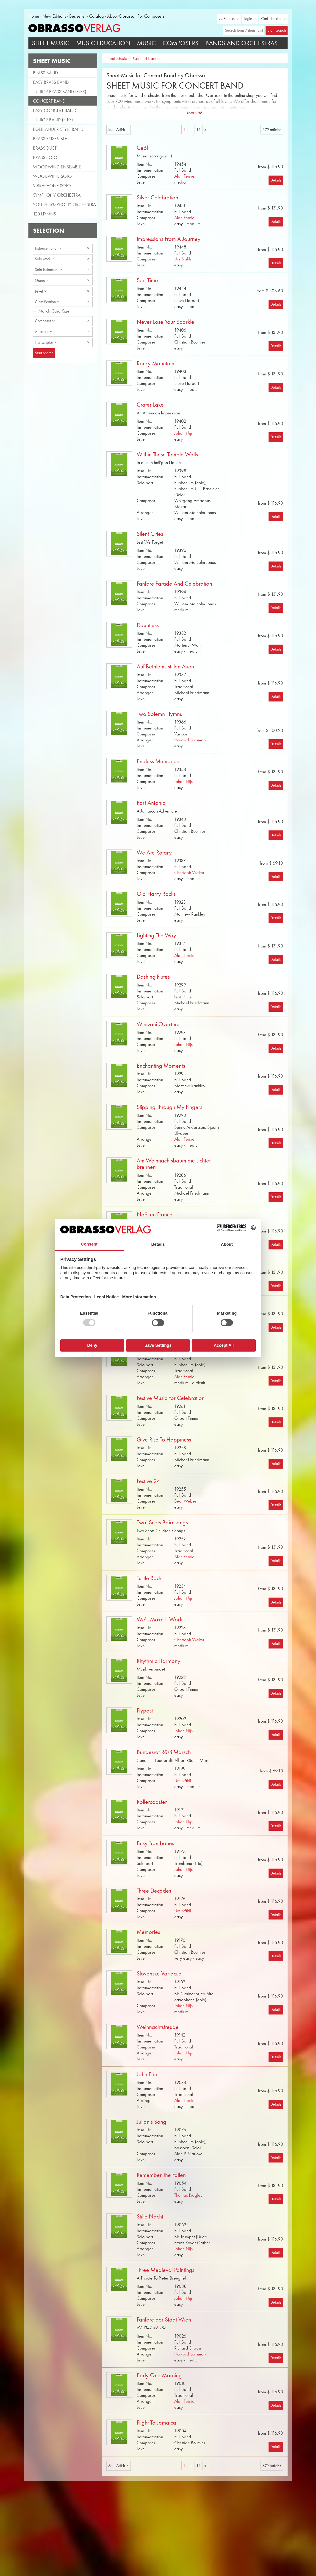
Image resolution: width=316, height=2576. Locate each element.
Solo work (44, 258)
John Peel (147, 2074)
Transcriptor (46, 342)
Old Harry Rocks (156, 893)
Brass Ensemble (50, 138)
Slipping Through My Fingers (169, 1107)
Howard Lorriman (190, 740)
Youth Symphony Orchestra (64, 204)
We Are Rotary (154, 852)
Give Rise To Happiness (164, 1439)
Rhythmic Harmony (158, 1661)
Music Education (103, 43)
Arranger (44, 331)
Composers (181, 43)
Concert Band (49, 101)
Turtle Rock (149, 1578)
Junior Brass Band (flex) (59, 91)
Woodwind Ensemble (57, 167)
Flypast (145, 1710)
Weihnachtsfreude (158, 2027)
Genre (42, 280)
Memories (148, 1932)
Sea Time (147, 280)
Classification (47, 301)
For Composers (151, 16)
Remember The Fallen (161, 2175)
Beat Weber (185, 1501)
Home (33, 16)
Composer (45, 320)
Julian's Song (151, 2121)
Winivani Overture (158, 1024)
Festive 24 (148, 1481)
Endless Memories (158, 761)
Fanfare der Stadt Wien (164, 2319)
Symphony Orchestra (56, 195)
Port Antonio (151, 802)
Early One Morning (159, 2375)
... (191, 129)
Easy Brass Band (51, 82)
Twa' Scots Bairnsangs (162, 1522)
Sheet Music (50, 43)
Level (41, 291)
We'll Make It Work (159, 1619)
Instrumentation (48, 248)
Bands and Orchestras (241, 43)
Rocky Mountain (155, 363)
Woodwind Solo (52, 176)
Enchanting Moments (161, 1065)
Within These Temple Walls (167, 454)
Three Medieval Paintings (165, 2270)
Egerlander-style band (58, 129)
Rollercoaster (152, 1801)
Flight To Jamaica (156, 2422)
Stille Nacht (150, 2216)
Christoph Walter (189, 872)
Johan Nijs (183, 433)
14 (198, 129)
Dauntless (148, 625)
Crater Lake (150, 404)
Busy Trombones (155, 1843)
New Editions (54, 16)
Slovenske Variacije (159, 1973)
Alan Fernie (184, 176)
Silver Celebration (157, 197)
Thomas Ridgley (188, 2195)
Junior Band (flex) (53, 120)
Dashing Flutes (153, 976)
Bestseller (77, 16)
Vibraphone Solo (52, 185)
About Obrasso (120, 16)
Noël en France (154, 1214)
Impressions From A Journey (168, 239)
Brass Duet (45, 148)
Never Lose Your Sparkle (165, 321)
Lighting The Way (156, 935)
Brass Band (45, 72)
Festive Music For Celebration (171, 1398)
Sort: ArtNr (118, 129)
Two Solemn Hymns (159, 714)
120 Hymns (44, 214)
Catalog (96, 16)
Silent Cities (150, 533)
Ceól (142, 147)
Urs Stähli (182, 259)
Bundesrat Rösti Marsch (164, 1752)
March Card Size (53, 311)
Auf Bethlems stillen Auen (165, 666)
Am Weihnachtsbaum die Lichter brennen (174, 1164)
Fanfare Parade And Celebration (174, 583)
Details (275, 180)
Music (146, 43)
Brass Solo (45, 157)
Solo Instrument (48, 269)
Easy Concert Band (54, 110)
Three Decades (154, 1890)
